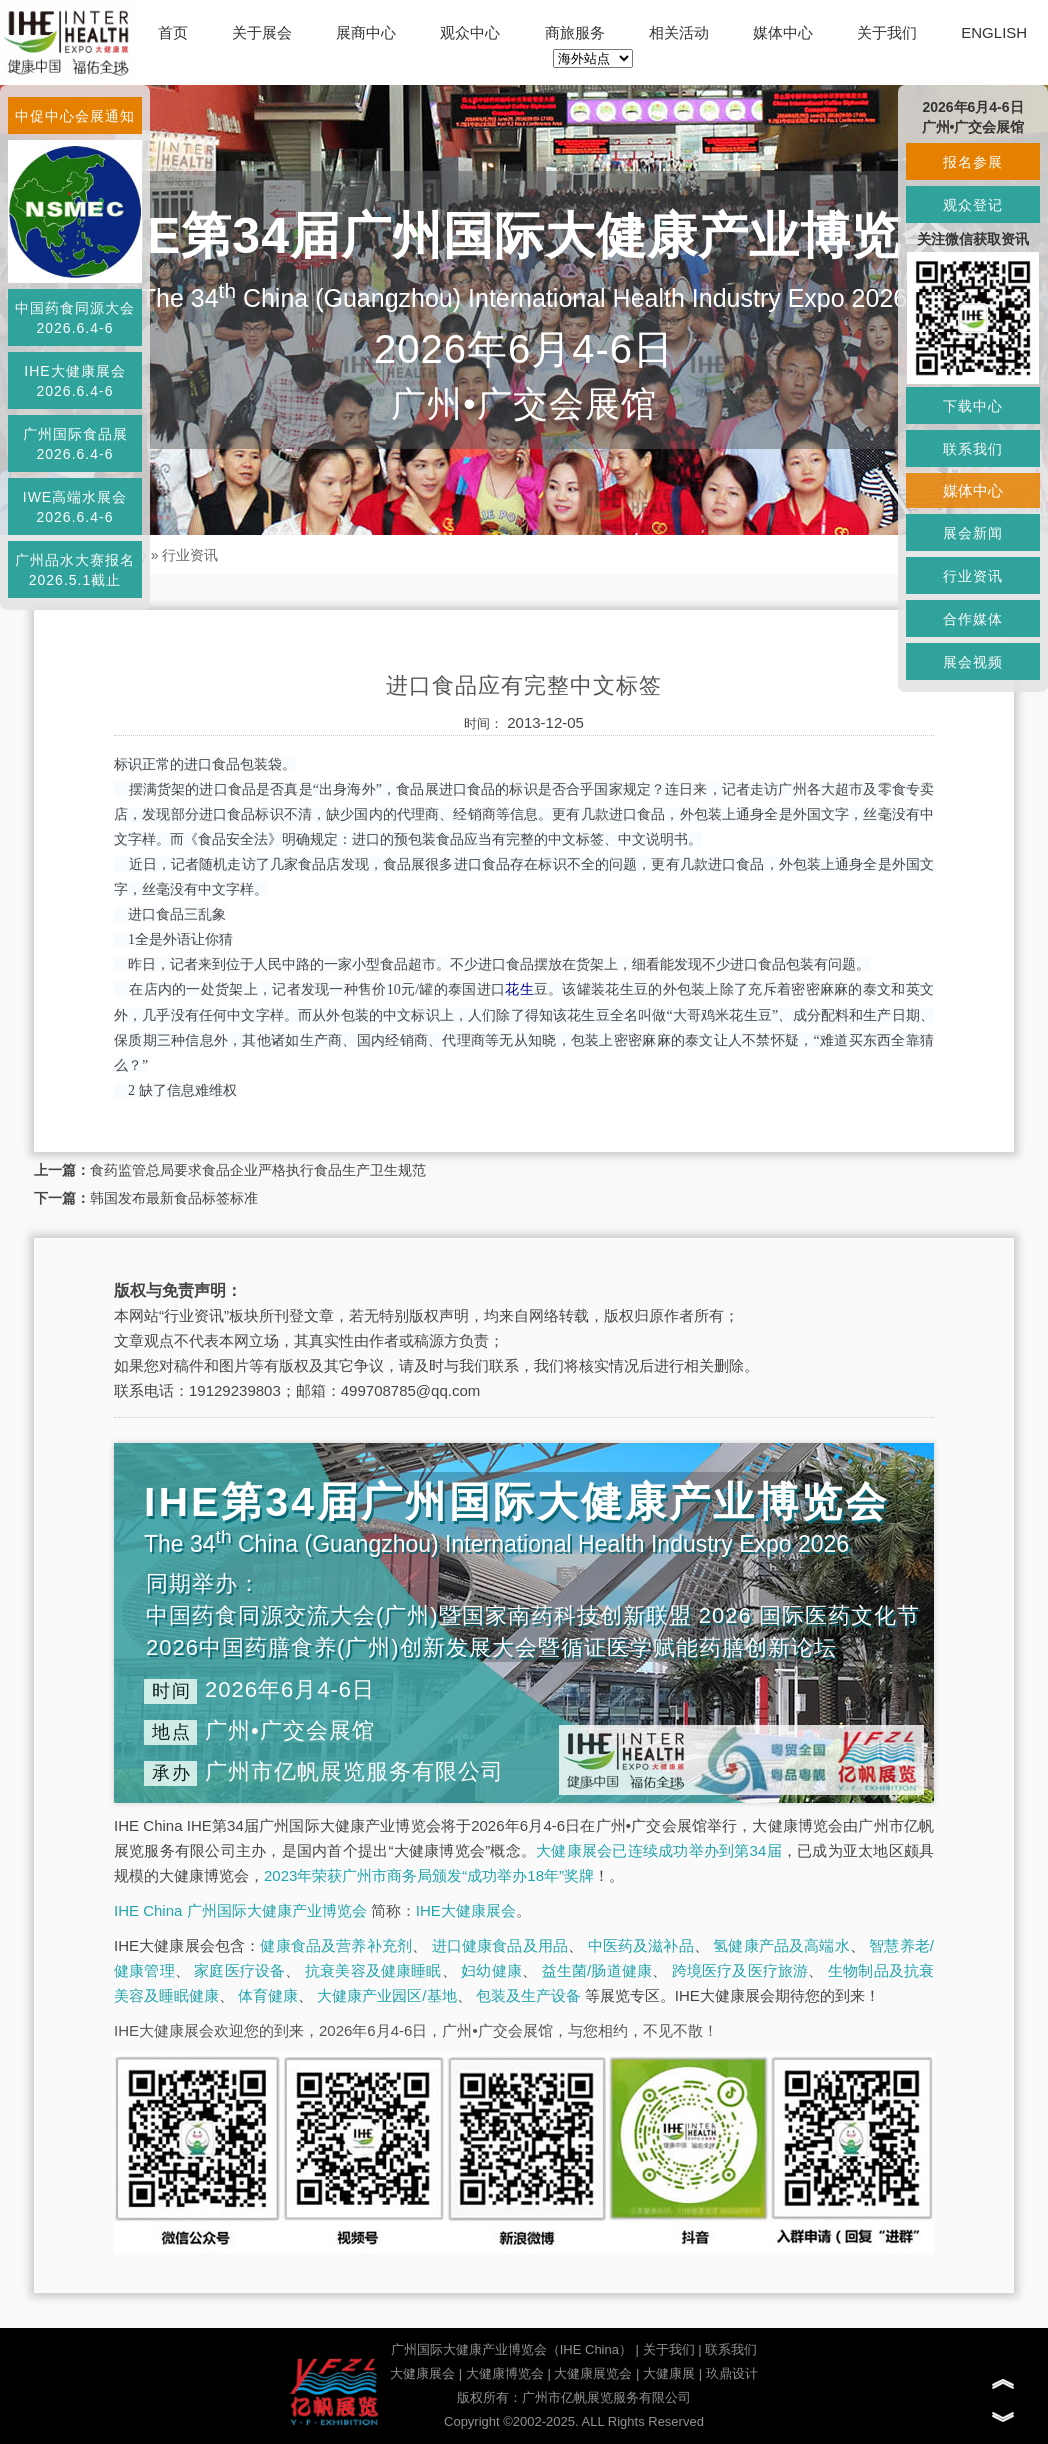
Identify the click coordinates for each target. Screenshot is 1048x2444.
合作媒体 (973, 619)
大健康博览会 (505, 2373)
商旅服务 (575, 32)
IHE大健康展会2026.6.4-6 (74, 381)
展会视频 (973, 662)
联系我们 (731, 2349)
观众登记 (973, 205)
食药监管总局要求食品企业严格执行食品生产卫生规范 (258, 1170)
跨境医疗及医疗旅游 (740, 1970)
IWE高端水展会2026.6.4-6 (75, 507)
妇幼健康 (491, 1970)
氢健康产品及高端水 (781, 1945)
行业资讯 (190, 555)
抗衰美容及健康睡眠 (373, 1970)
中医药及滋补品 (641, 1945)
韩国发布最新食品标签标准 (174, 1198)
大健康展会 (422, 2373)
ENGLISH (994, 32)
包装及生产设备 (528, 1995)
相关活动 (679, 32)
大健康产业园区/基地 (386, 1995)
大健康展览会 (593, 2373)
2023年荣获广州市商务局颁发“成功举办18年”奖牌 (429, 1875)
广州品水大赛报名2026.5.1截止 (75, 570)
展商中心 (366, 32)
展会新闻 (973, 533)
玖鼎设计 (732, 2373)
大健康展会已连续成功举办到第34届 (659, 1850)
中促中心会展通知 (75, 116)
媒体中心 (783, 32)
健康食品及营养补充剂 (336, 1945)
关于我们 (887, 32)
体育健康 (268, 1995)
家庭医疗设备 (239, 1970)
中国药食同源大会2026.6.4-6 (75, 318)
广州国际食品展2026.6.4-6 (75, 444)
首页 (173, 32)
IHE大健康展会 (466, 1910)
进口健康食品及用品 (500, 1945)
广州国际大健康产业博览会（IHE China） (511, 2349)
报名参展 (973, 162)
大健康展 (669, 2373)
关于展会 (262, 32)
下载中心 (973, 406)
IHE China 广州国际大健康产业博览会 (240, 1910)
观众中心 (470, 32)
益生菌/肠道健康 (597, 1970)
